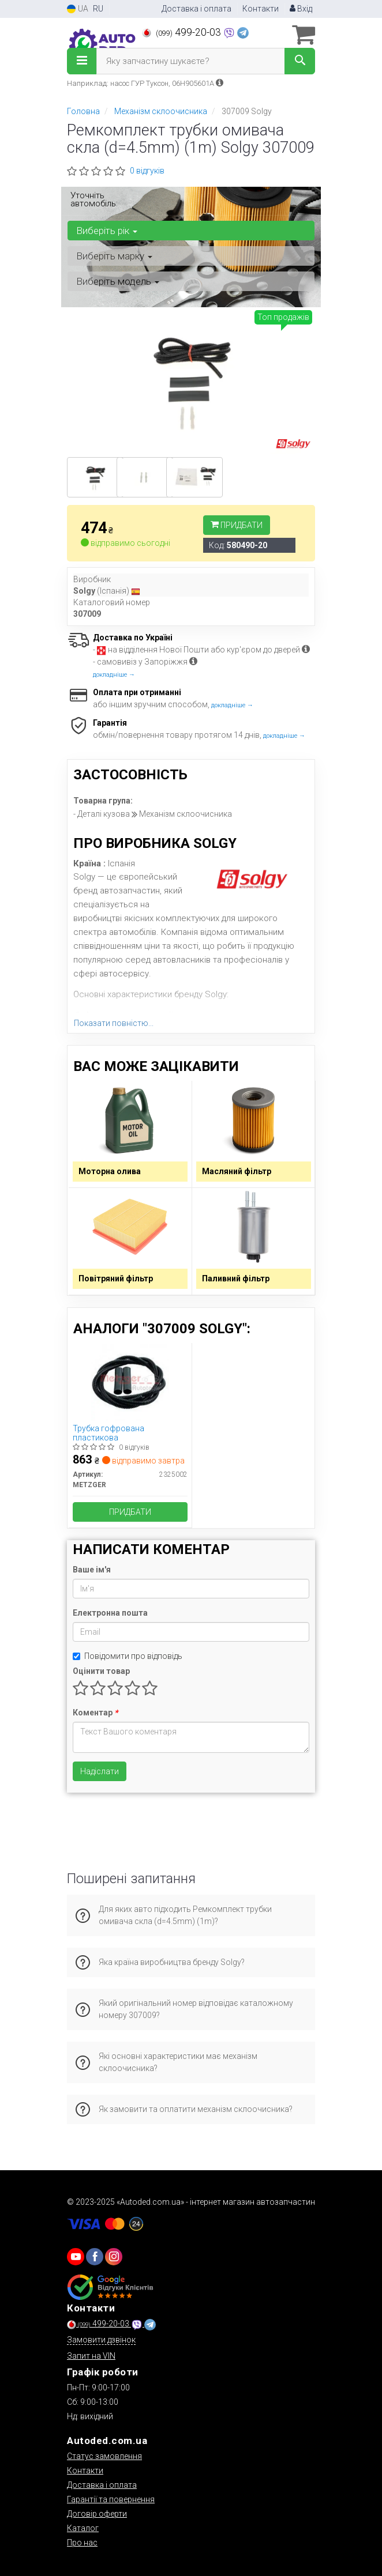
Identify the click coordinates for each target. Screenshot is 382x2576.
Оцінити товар (101, 1671)
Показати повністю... (113, 1023)
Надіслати (99, 1771)
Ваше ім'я (92, 1569)
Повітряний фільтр (115, 1278)
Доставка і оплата (196, 8)
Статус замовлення (104, 2456)
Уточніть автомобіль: (94, 199)
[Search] (299, 61)
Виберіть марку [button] (114, 256)
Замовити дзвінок (101, 2339)
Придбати (237, 525)
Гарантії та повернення (111, 2499)
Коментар (95, 1712)
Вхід (301, 8)
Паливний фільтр (235, 1278)
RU (98, 8)
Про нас (82, 2542)
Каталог (83, 2528)
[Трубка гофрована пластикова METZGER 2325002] (130, 1381)
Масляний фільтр (236, 1171)
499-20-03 (182, 32)
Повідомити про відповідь (127, 1656)
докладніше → (114, 674)
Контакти (260, 8)
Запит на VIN (91, 2355)
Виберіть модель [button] (117, 281)
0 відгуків (147, 170)
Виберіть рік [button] (106, 230)
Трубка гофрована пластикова (108, 1433)
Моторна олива (109, 1171)
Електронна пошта (110, 1612)
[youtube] (75, 2256)
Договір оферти (97, 2513)
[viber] (94, 2256)
